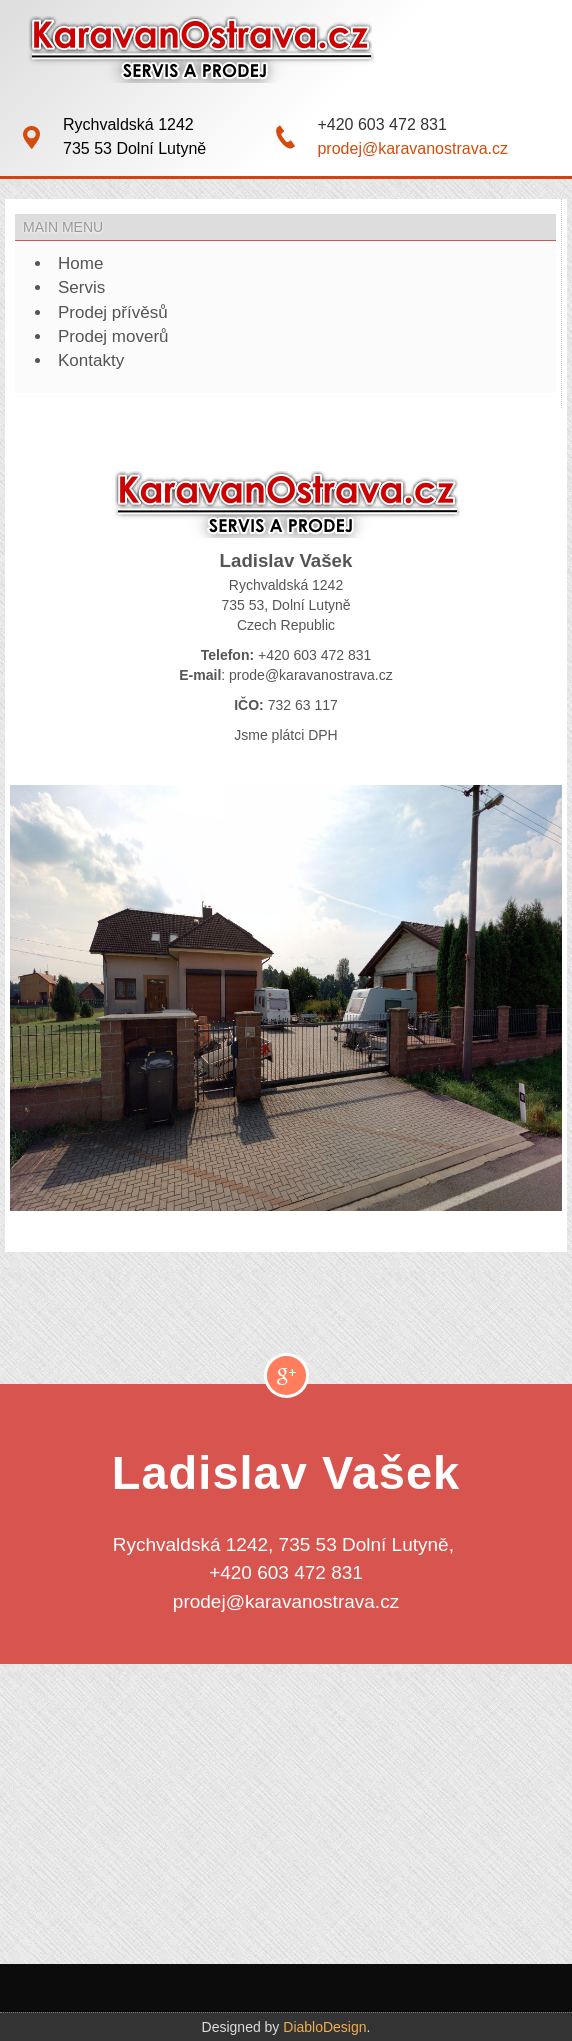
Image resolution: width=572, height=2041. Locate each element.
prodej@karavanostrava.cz (412, 148)
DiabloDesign (324, 2027)
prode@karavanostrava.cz (311, 675)
